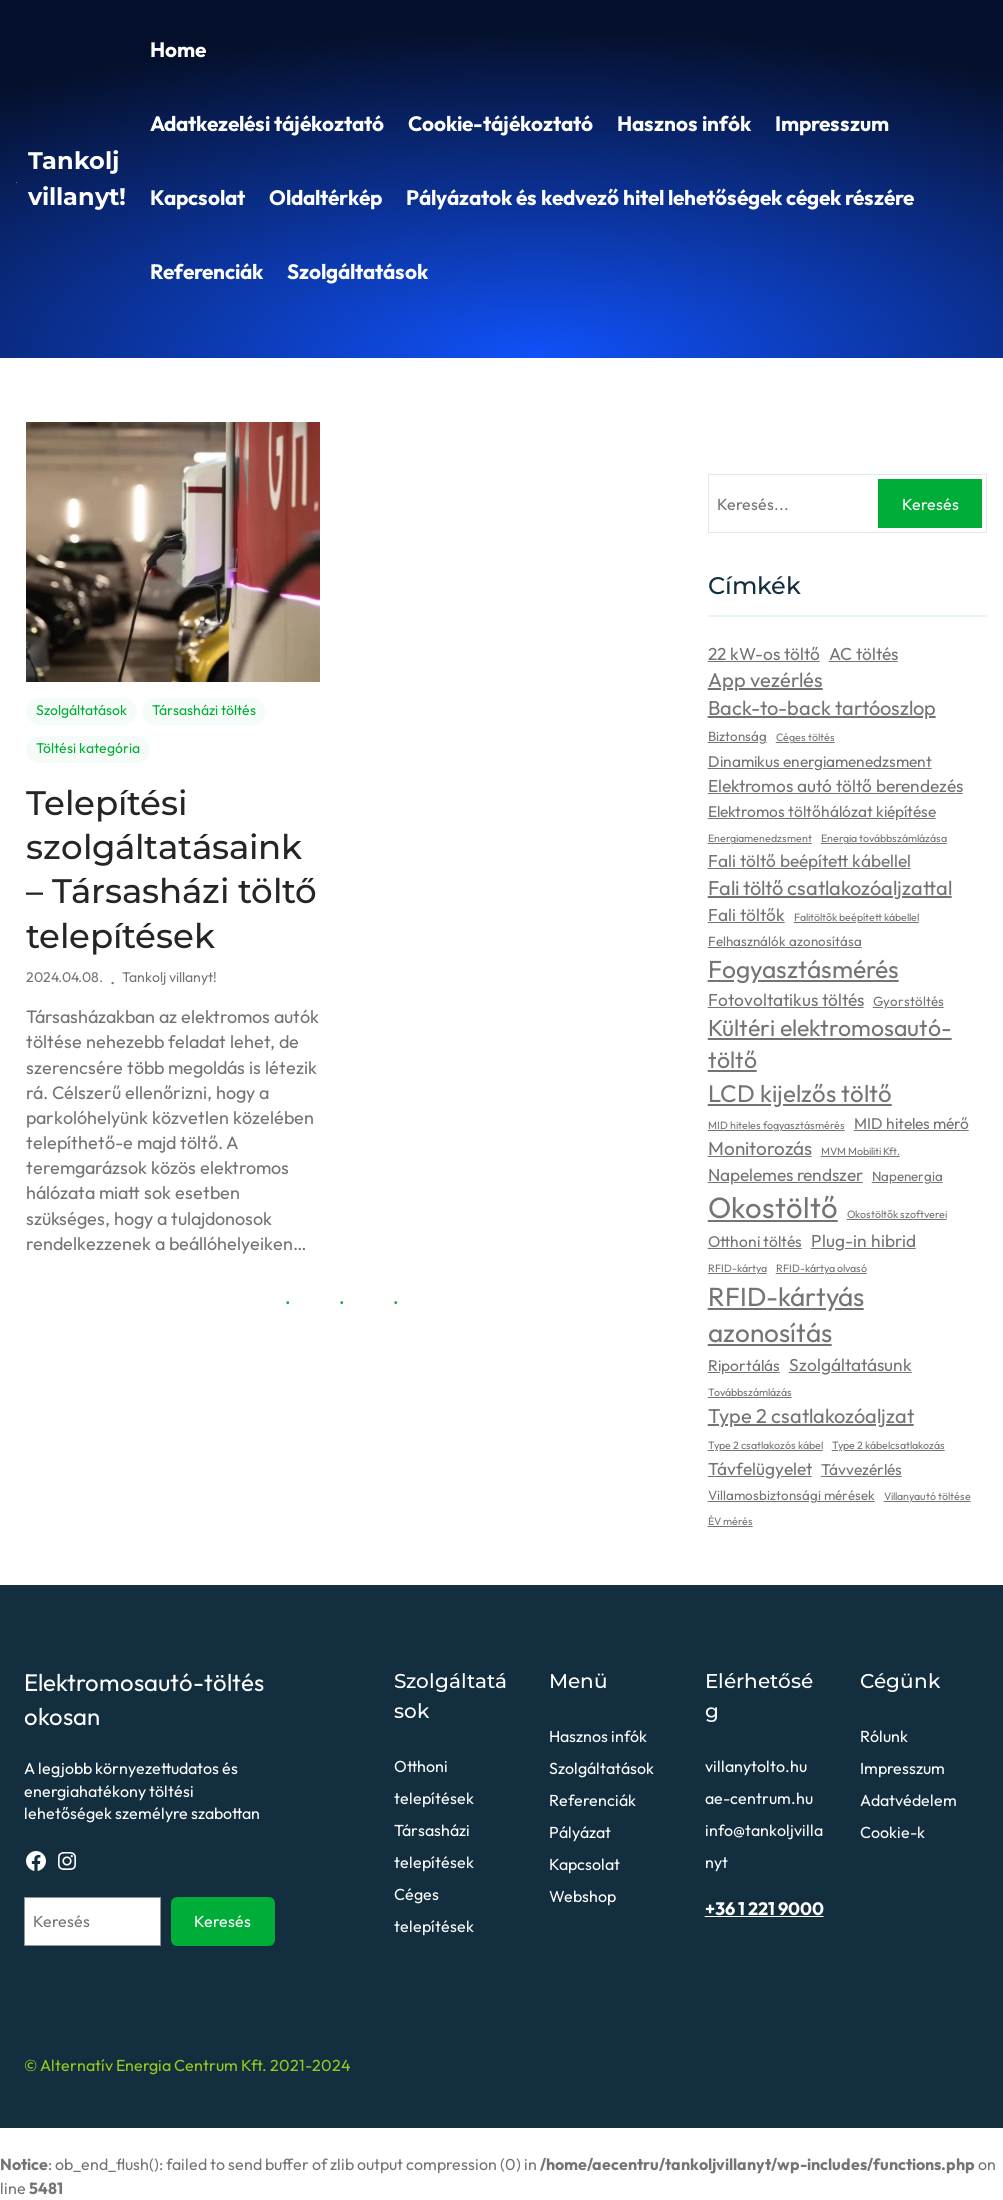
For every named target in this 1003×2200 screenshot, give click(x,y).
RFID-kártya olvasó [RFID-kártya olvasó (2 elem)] (821, 1268)
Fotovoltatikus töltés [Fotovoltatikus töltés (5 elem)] (786, 1000)
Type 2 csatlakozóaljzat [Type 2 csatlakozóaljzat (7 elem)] (811, 1415)
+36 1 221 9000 (764, 1908)
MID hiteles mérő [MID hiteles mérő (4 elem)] (911, 1123)
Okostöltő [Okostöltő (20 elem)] (773, 1207)
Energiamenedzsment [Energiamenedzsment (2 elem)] (760, 838)
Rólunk (884, 1736)
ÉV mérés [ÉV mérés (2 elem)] (730, 1521)
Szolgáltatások (357, 271)
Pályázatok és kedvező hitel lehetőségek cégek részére (660, 197)
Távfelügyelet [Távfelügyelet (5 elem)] (760, 1469)
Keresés (930, 504)
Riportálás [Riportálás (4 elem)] (744, 1365)
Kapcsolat (197, 197)
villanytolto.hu (756, 1766)
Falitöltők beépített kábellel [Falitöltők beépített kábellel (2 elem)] (856, 917)
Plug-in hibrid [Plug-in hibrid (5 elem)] (863, 1241)
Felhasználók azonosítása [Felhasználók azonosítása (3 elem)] (785, 941)
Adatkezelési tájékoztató (267, 123)
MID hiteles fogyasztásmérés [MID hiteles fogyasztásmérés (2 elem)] (776, 1125)
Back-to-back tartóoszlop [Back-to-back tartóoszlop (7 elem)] (822, 707)
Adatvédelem (908, 1800)
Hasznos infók (684, 123)
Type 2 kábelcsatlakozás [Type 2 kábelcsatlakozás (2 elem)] (888, 1445)
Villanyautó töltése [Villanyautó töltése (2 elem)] (927, 1496)
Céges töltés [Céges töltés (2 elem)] (805, 737)
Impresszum (832, 123)
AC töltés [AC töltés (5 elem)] (863, 654)
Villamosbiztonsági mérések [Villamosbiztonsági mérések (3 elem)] (791, 1495)
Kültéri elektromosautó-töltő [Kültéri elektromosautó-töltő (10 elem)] (830, 1043)
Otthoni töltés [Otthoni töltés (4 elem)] (755, 1241)
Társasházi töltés (204, 710)
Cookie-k (892, 1832)
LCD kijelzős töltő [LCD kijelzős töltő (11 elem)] (800, 1093)
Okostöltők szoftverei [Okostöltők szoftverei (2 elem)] (897, 1214)
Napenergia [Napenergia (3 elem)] (907, 1176)
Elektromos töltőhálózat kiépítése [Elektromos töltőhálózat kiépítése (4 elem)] (822, 811)
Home (178, 49)
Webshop (582, 1896)
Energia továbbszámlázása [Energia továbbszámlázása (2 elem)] (884, 838)
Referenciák (206, 271)
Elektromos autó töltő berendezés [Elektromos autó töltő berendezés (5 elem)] (835, 786)
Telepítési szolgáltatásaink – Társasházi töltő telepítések (171, 869)
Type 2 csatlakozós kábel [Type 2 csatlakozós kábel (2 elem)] (765, 1445)
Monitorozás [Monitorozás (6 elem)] (760, 1148)
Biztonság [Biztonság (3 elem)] (737, 736)
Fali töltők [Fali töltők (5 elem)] (746, 915)
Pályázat (580, 1832)
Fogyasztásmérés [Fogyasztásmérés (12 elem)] (803, 968)
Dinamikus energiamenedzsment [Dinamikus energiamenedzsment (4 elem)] (820, 761)
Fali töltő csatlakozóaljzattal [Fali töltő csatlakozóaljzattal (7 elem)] (830, 887)
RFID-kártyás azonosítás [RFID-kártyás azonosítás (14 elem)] (786, 1315)
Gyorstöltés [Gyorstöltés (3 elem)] (908, 1001)
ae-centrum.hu (759, 1798)
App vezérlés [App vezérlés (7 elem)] (765, 679)
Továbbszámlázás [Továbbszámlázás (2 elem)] (750, 1392)
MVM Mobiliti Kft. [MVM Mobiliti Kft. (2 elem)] (860, 1151)
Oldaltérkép (325, 197)
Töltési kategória (88, 748)
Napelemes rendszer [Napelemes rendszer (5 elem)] (785, 1175)
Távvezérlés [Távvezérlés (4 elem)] (861, 1469)
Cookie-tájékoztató (500, 123)
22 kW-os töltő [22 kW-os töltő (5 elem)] (764, 654)
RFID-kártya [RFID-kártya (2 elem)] (737, 1268)
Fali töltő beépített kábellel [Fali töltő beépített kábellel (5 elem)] (809, 861)
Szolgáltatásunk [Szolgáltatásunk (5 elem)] (850, 1365)
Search (978, 329)
